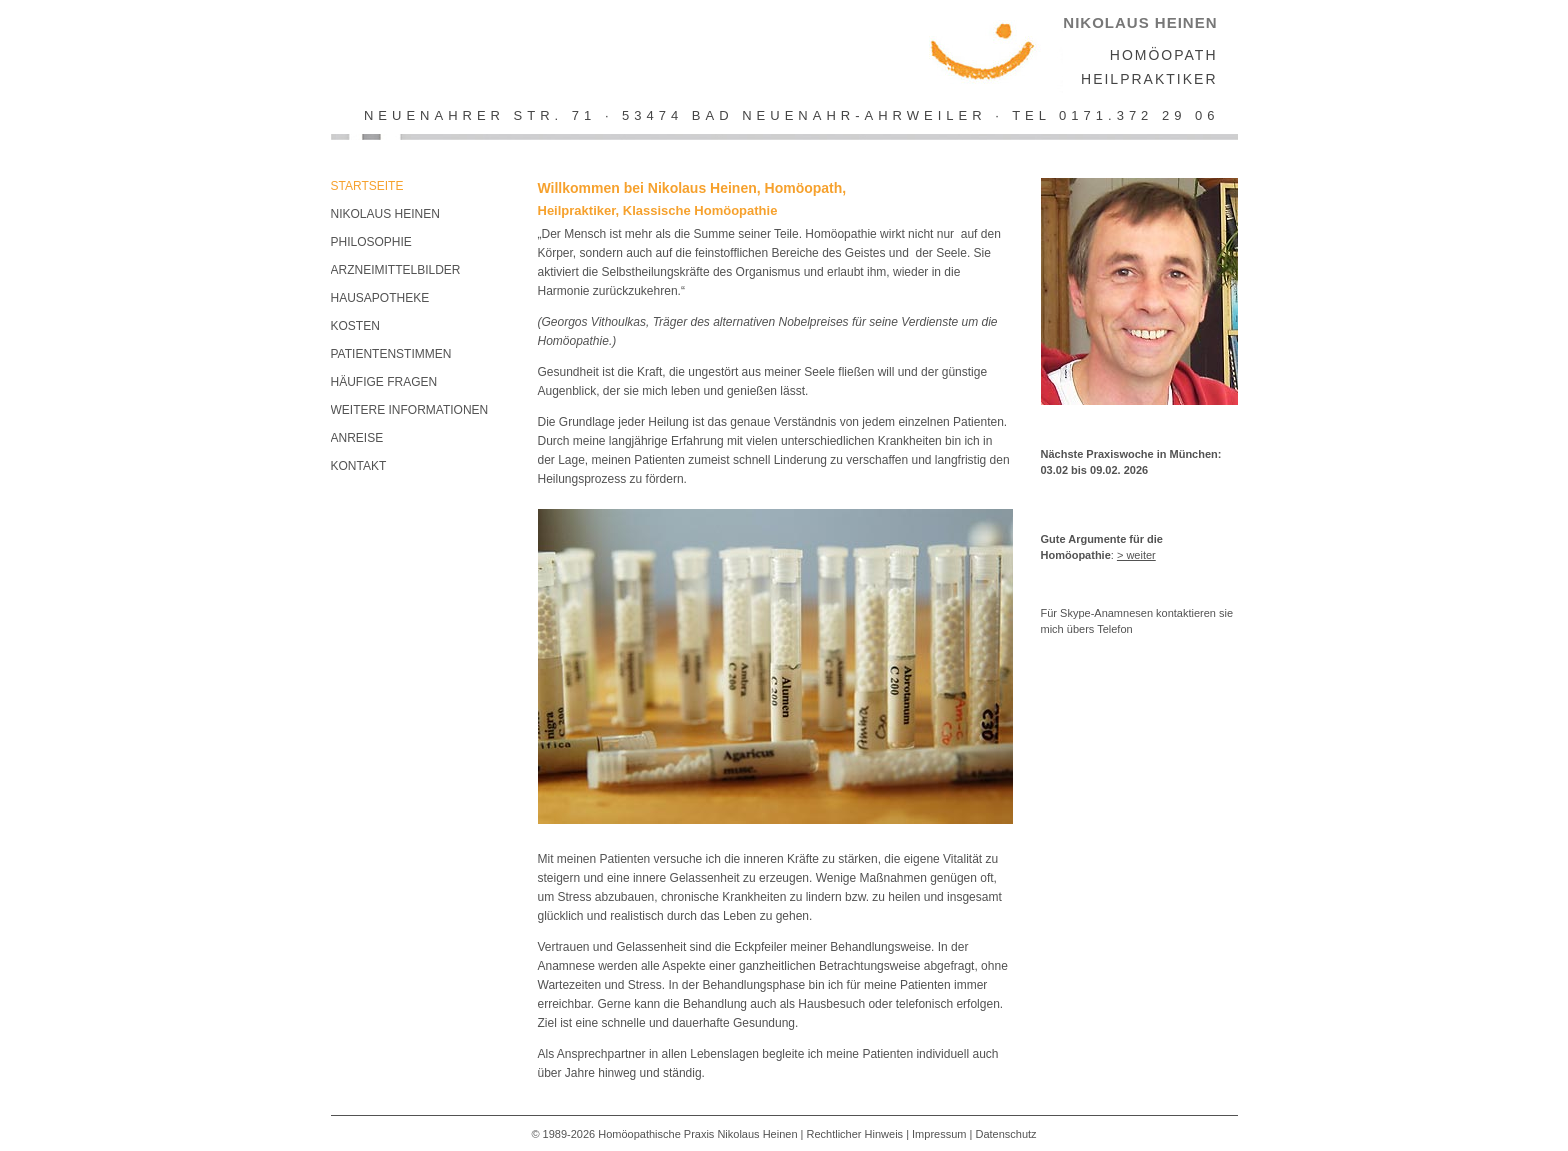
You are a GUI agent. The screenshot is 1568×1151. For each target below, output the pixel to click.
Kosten (355, 326)
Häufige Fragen (384, 382)
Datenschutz (1005, 1134)
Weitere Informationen (410, 410)
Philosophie (371, 242)
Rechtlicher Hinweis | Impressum (887, 1134)
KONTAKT (359, 466)
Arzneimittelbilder (396, 270)
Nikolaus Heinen (385, 214)
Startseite (367, 186)
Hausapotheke (380, 298)
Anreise (357, 438)
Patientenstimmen (391, 354)
